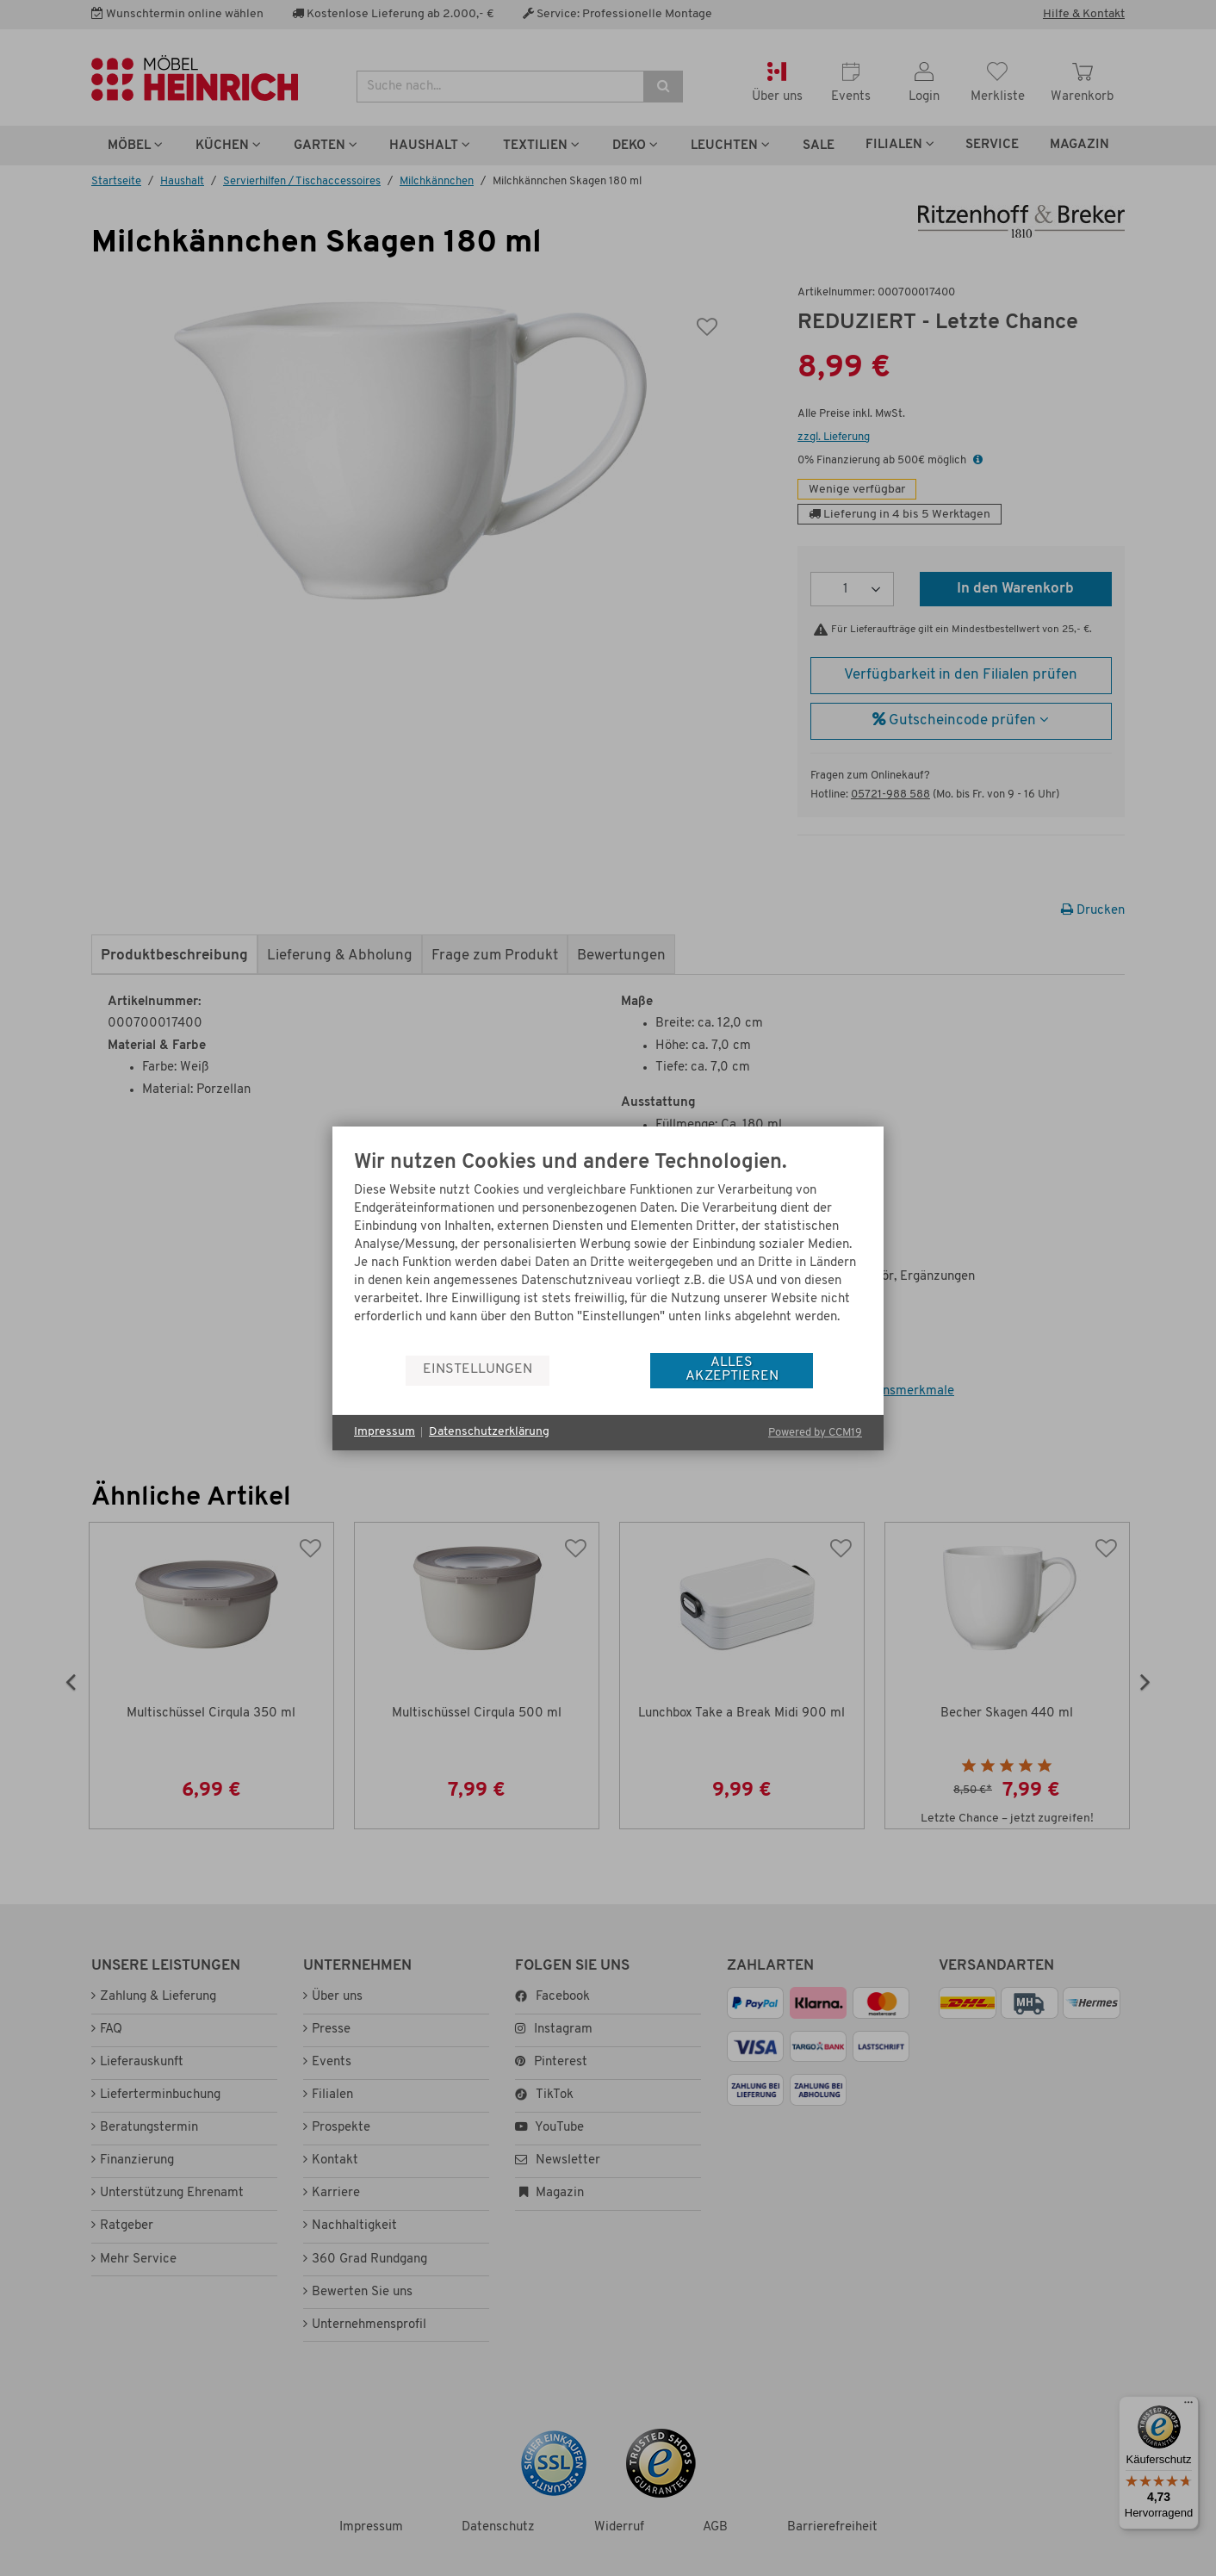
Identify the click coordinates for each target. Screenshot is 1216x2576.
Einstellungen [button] (477, 1369)
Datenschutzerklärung (489, 1431)
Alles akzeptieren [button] (732, 1369)
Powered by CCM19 (815, 1432)
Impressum (384, 1431)
